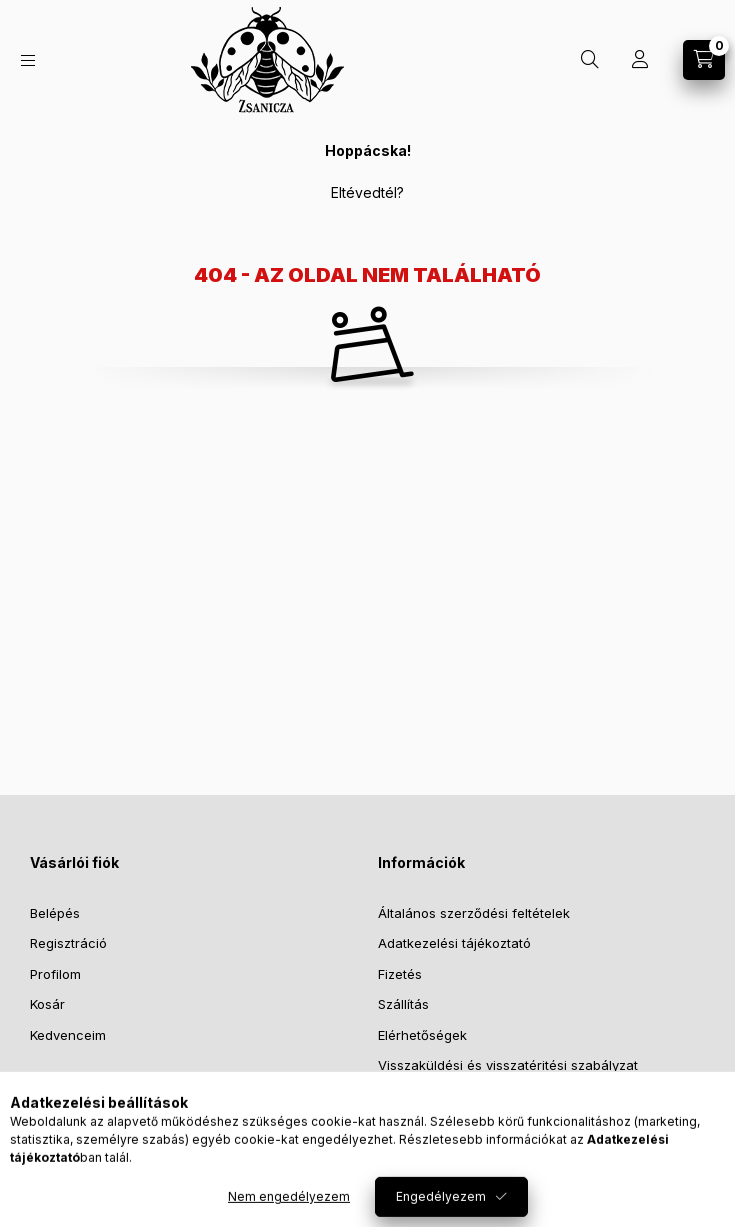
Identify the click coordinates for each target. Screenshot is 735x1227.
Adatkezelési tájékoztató (454, 943)
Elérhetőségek (422, 1035)
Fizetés (400, 974)
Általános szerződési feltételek (474, 913)
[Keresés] (590, 60)
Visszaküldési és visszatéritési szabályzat (508, 1065)
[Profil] (640, 60)
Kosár (47, 1004)
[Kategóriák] (28, 60)
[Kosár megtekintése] (704, 60)
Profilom (55, 974)
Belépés (55, 913)
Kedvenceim (68, 1035)
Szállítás (403, 1004)
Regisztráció (68, 943)
